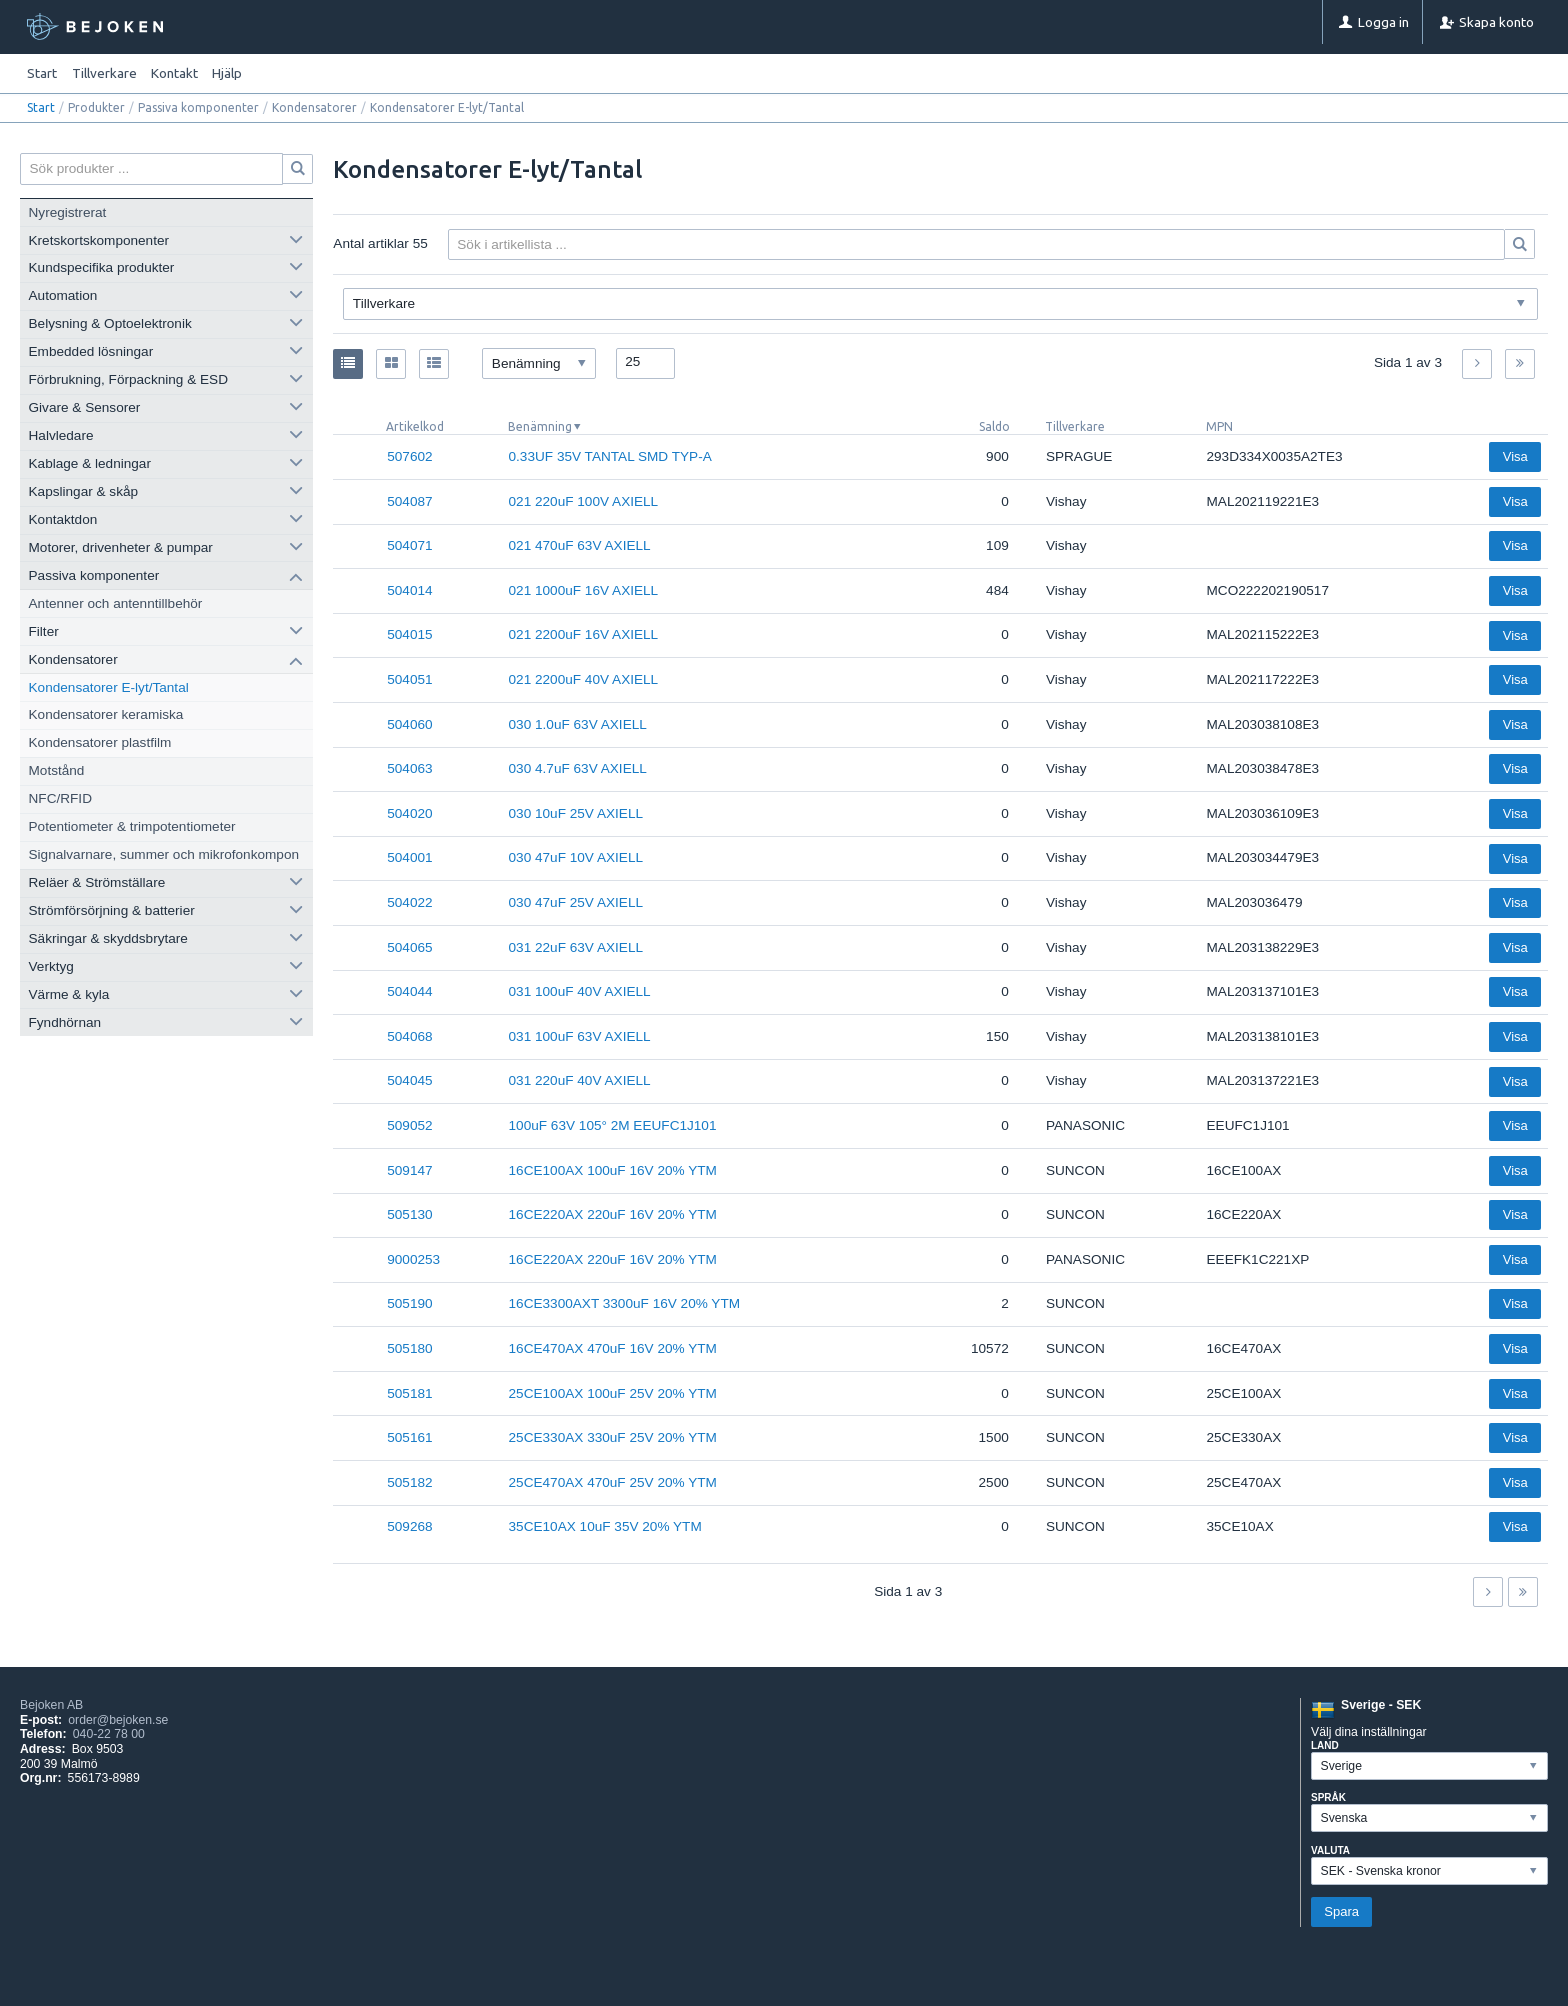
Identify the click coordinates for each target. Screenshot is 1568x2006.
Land (1325, 1745)
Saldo (994, 426)
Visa (1515, 456)
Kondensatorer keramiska (106, 714)
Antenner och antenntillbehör (116, 603)
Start (42, 73)
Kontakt (174, 73)
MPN (1219, 426)
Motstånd (57, 770)
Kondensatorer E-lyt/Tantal (109, 687)
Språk (1328, 1797)
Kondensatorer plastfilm (100, 742)
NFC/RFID (60, 798)
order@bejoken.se (118, 1720)
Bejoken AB (51, 1705)
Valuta (1330, 1850)
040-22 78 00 (109, 1734)
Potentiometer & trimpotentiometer (132, 826)
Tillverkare (1075, 426)
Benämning (540, 426)
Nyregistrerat (68, 212)
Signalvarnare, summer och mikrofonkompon (164, 854)
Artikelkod (415, 426)
